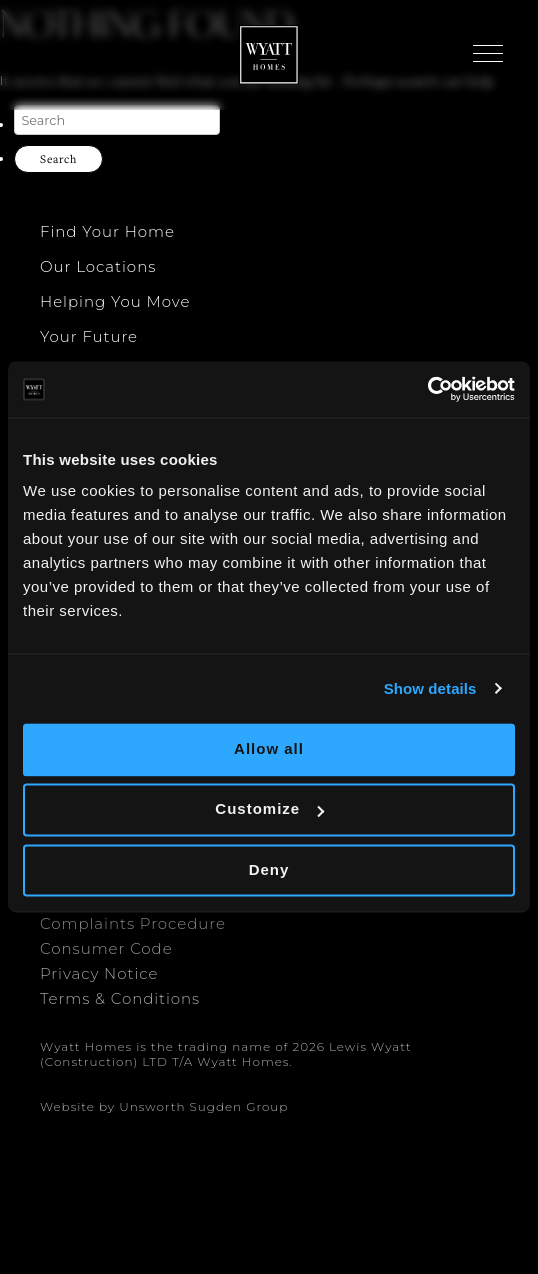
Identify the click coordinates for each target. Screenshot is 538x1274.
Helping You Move (115, 301)
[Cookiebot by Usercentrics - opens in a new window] (427, 389)
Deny (269, 869)
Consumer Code (106, 948)
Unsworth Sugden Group (203, 1106)
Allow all (269, 748)
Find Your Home (107, 231)
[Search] (117, 120)
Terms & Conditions (120, 998)
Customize (269, 809)
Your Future (89, 336)
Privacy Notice (99, 973)
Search (58, 158)
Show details (430, 688)
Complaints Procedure (133, 923)
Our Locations (98, 266)
